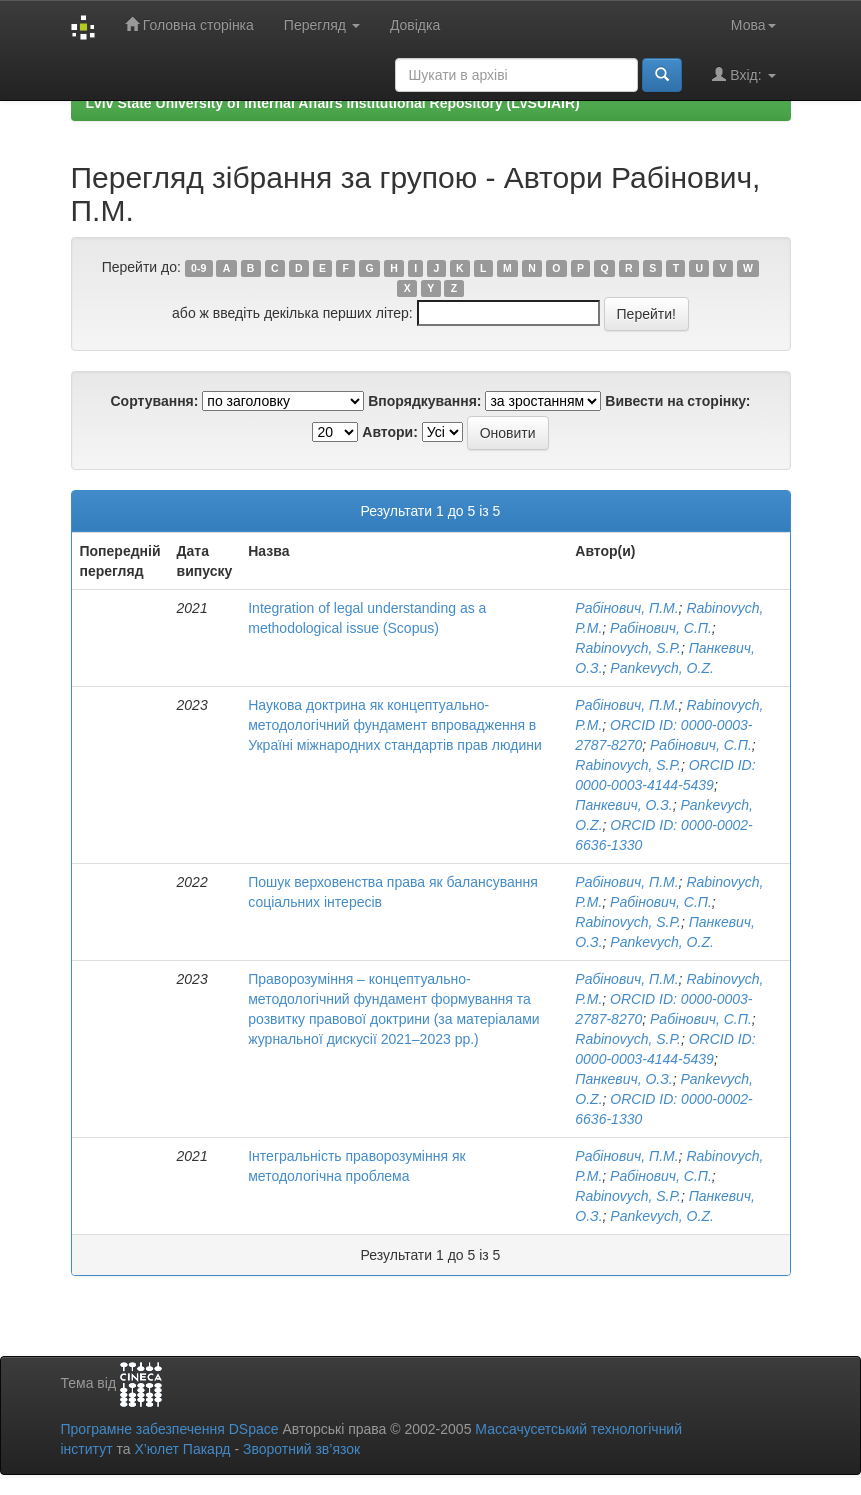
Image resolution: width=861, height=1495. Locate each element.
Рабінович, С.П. (661, 628)
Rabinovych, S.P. (628, 648)
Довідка (415, 25)
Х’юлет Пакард (182, 1449)
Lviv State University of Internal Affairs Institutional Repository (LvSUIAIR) (333, 103)
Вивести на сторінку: (677, 401)
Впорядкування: (424, 401)
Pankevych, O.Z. (661, 668)
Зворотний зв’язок (301, 1449)
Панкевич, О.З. (623, 805)
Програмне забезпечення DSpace (170, 1429)
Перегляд (322, 25)
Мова (753, 25)
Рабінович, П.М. (626, 608)
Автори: (390, 432)
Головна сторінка (189, 24)
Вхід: (743, 74)
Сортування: (154, 401)
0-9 (198, 268)
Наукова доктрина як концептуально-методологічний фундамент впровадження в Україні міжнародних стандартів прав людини (395, 725)
